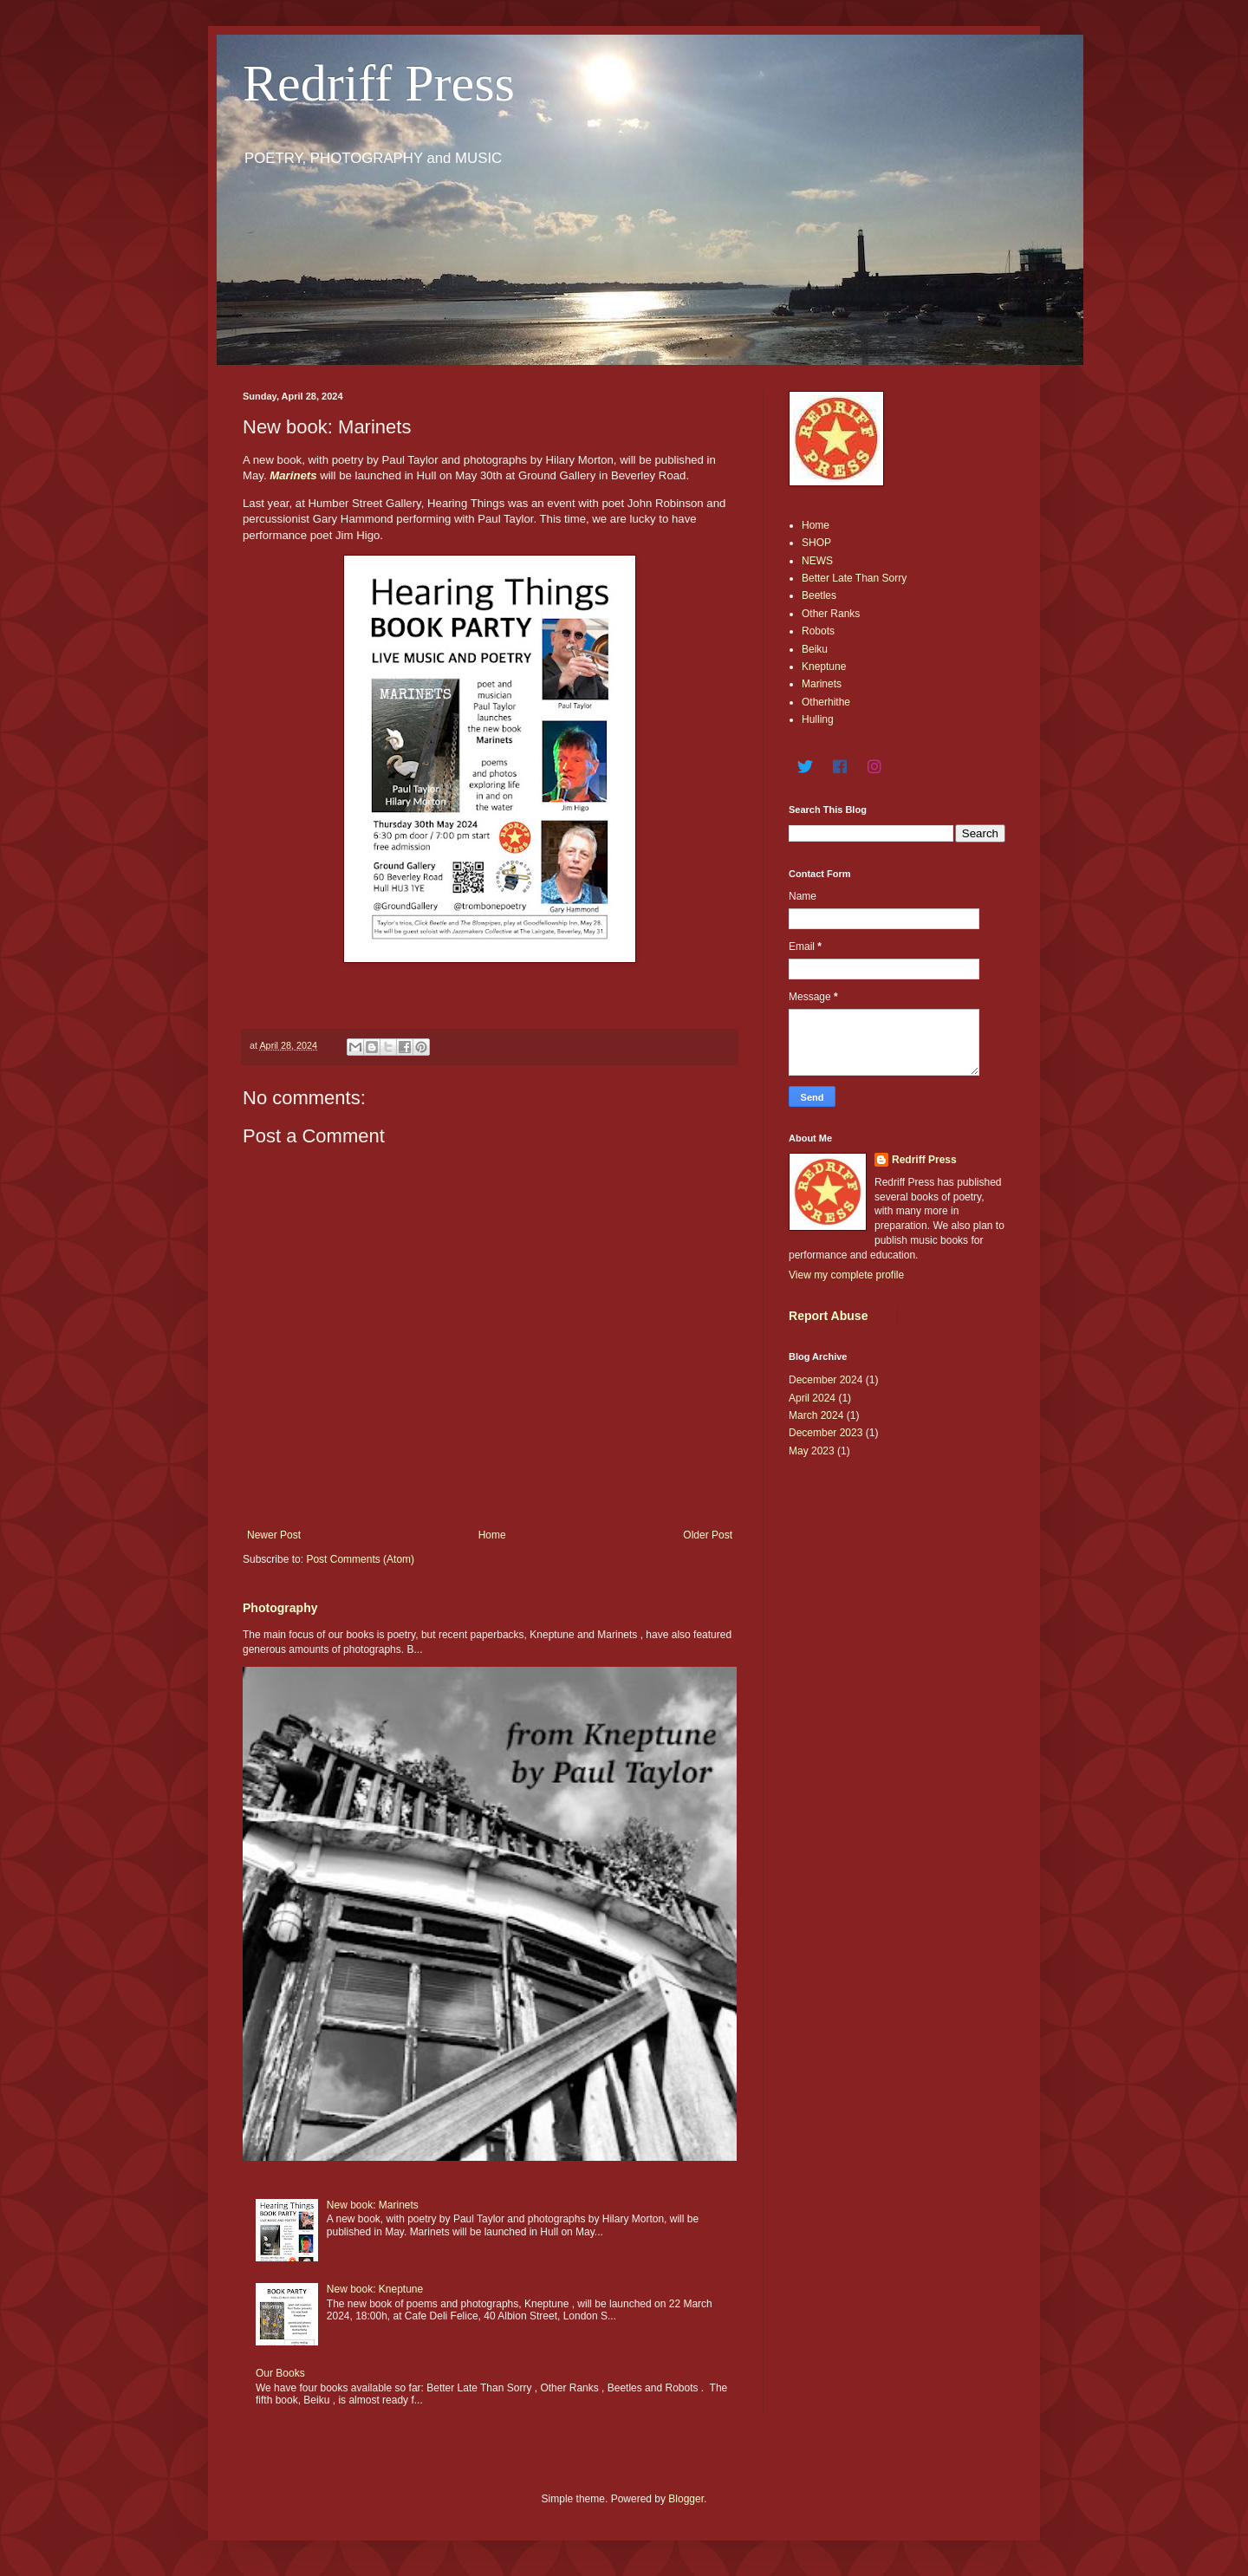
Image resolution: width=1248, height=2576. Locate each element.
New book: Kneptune (375, 2289)
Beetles (819, 595)
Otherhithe (826, 702)
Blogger (686, 2499)
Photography (280, 1608)
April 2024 (812, 1398)
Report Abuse (828, 1316)
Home (492, 1535)
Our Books (280, 2373)
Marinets (293, 475)
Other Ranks (831, 614)
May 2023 (812, 1451)
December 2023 (825, 1433)
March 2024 (816, 1415)
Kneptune (824, 666)
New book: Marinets (373, 2205)
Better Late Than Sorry (854, 578)
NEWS (817, 561)
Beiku (815, 649)
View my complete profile (846, 1275)
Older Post (707, 1535)
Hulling (818, 719)
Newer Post (274, 1535)
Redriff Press (379, 83)
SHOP (816, 543)
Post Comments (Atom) (360, 1559)
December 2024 (825, 1380)
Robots (818, 631)
